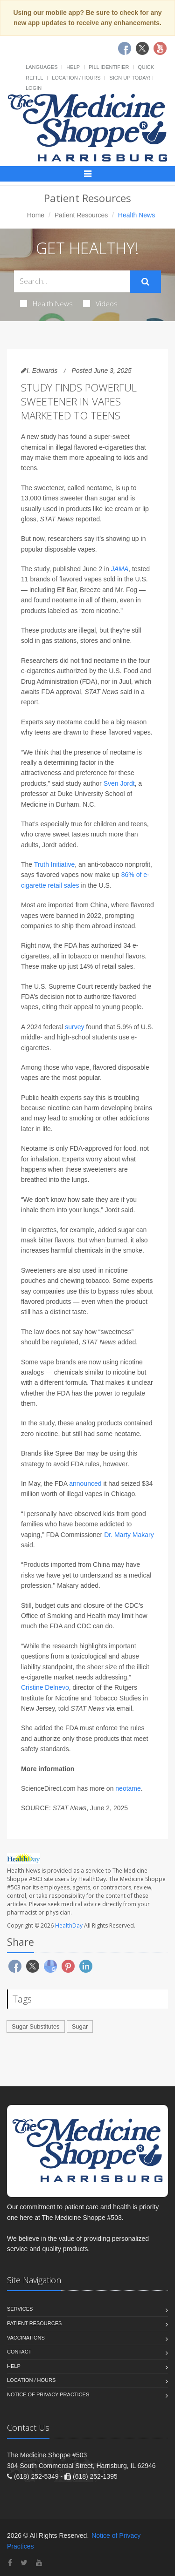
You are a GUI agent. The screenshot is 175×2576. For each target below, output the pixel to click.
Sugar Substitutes (36, 2026)
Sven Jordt (119, 783)
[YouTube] (39, 2563)
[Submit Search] (145, 281)
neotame (127, 1788)
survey (74, 1027)
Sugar (80, 2026)
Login (34, 88)
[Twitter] (24, 2563)
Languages (41, 67)
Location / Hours (76, 78)
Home (35, 215)
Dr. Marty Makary (129, 1534)
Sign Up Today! (129, 78)
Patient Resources (81, 215)
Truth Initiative (54, 864)
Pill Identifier (109, 67)
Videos (100, 303)
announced (85, 1483)
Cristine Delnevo (45, 1687)
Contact (19, 2351)
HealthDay (69, 1925)
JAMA (119, 569)
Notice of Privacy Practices (48, 2394)
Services (20, 2309)
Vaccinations (26, 2337)
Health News (46, 303)
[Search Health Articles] (72, 281)
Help (73, 67)
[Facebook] (10, 2563)
